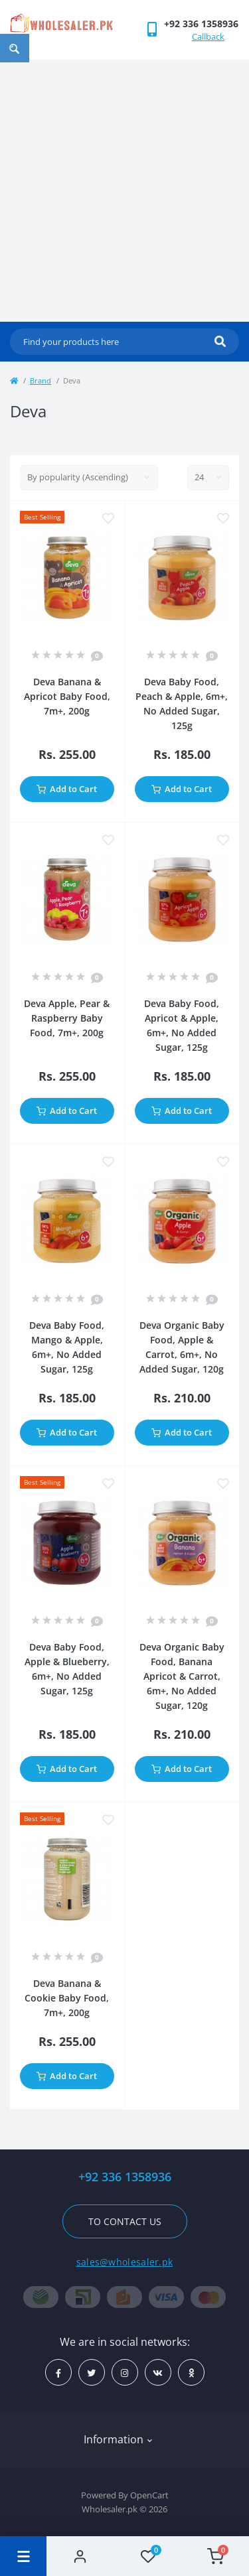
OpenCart (149, 2495)
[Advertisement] (124, 190)
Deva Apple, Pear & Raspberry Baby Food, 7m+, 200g (67, 1018)
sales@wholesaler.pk (124, 2262)
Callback (208, 36)
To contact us (124, 2221)
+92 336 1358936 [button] (124, 2177)
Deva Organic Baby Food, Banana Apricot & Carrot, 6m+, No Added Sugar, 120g (181, 1676)
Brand (40, 380)
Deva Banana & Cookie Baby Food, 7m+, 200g (67, 1998)
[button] (201, 24)
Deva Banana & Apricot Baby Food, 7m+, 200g (67, 696)
